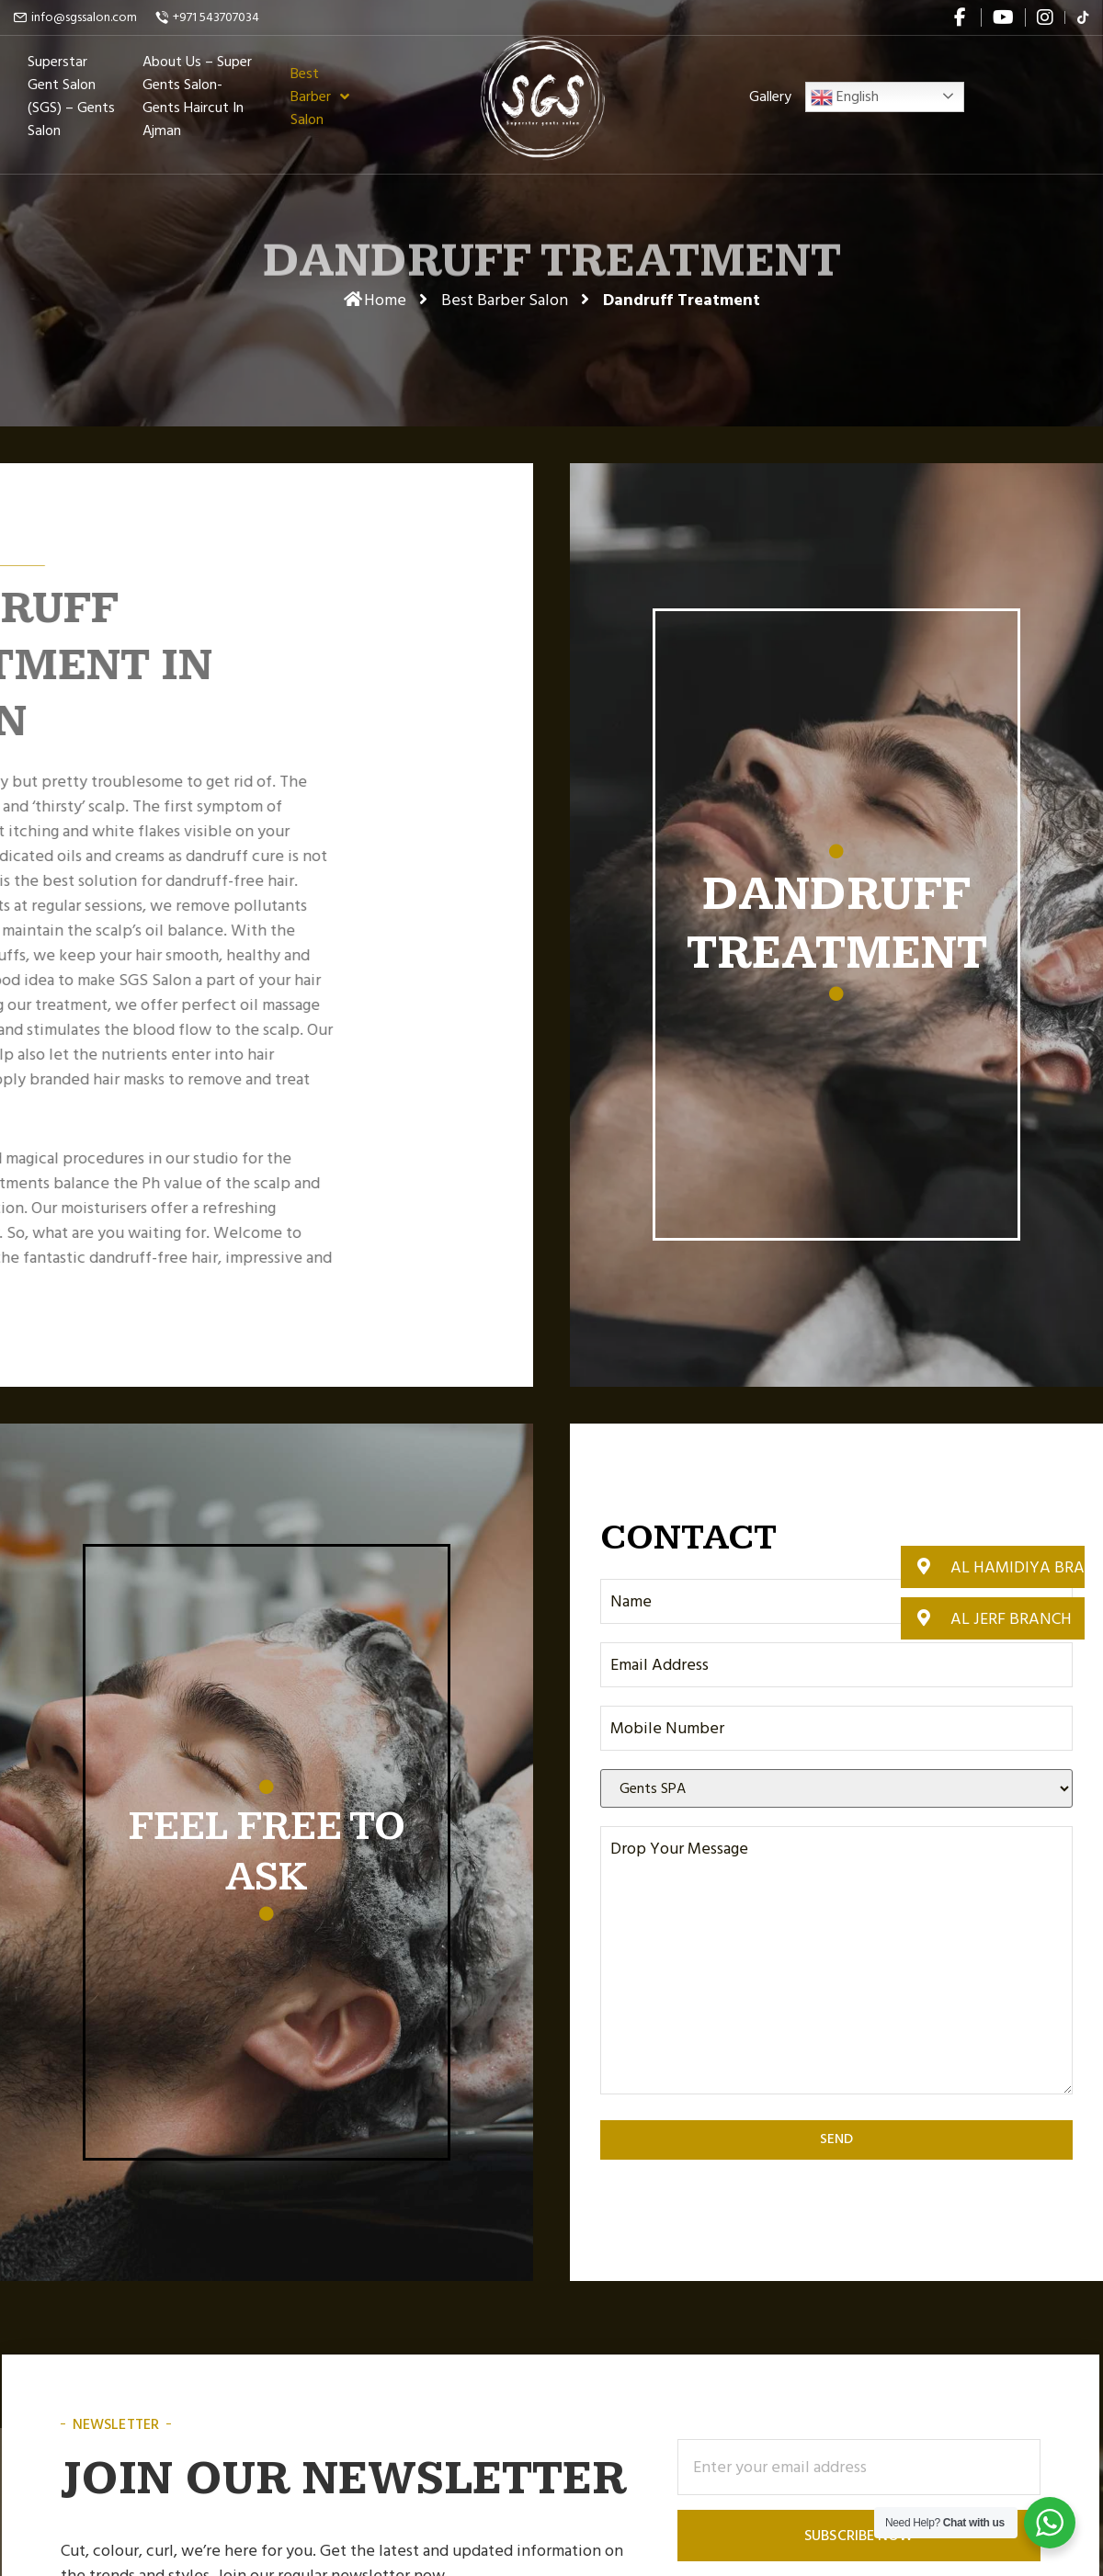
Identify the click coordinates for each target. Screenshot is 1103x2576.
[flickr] (1082, 17)
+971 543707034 (216, 17)
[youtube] (1003, 17)
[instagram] (1045, 17)
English (845, 105)
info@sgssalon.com (84, 17)
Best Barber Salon (504, 300)
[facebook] (961, 17)
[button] (993, 1567)
